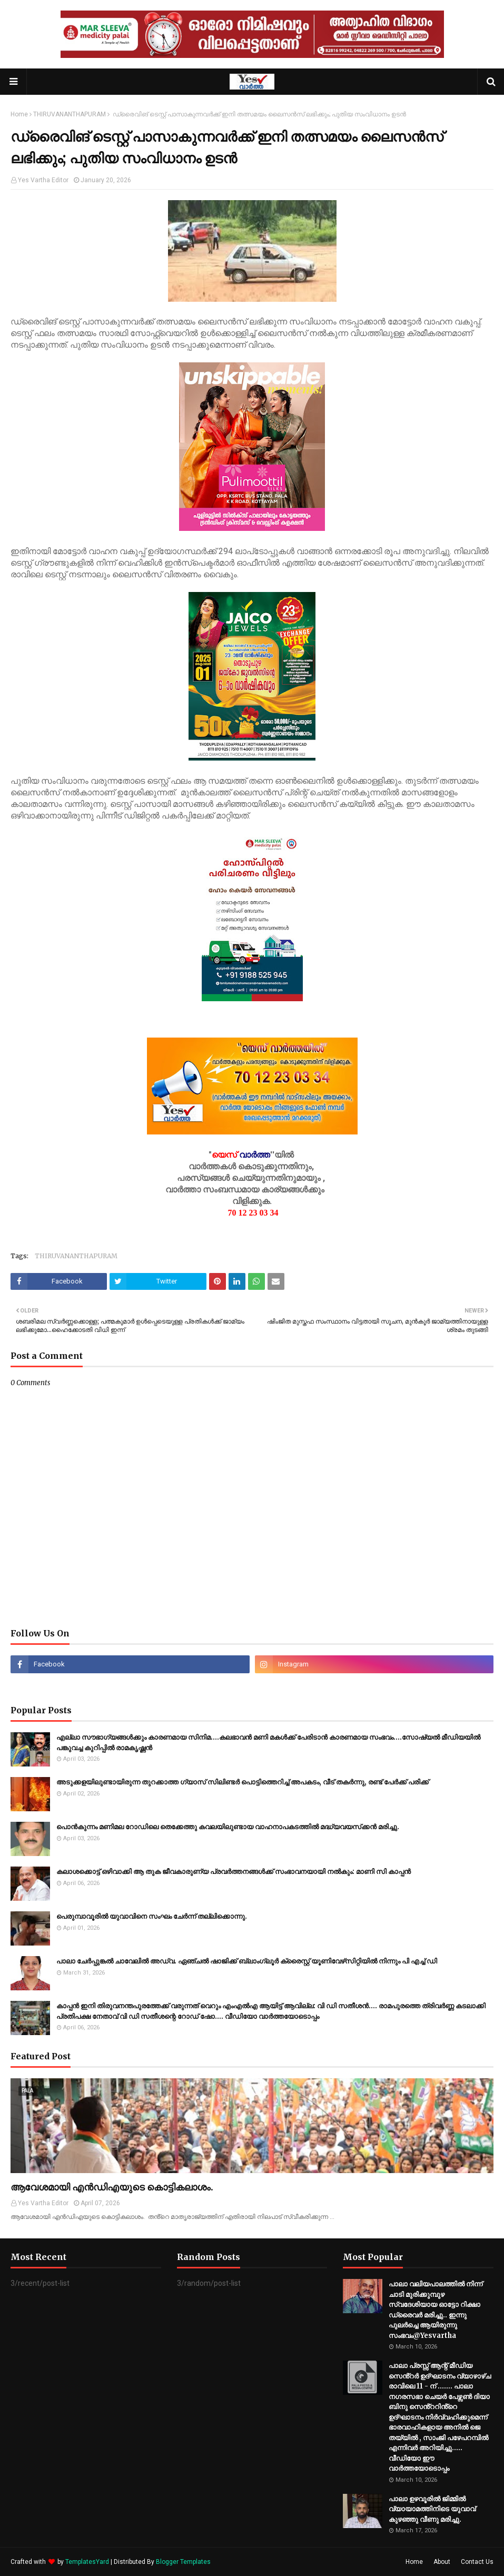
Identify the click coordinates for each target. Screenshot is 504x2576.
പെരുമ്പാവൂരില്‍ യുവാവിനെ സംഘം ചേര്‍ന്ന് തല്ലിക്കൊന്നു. (151, 1916)
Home (19, 114)
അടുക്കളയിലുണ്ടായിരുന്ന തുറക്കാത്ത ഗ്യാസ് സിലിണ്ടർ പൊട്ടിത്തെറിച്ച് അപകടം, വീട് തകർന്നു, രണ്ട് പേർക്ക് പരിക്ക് (242, 1782)
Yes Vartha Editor (43, 180)
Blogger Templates (183, 2561)
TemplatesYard (87, 2561)
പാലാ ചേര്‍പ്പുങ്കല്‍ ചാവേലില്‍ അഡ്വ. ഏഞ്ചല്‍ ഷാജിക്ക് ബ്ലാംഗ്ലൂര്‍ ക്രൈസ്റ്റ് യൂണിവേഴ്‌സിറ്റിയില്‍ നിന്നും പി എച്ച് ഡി (246, 1961)
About (441, 2561)
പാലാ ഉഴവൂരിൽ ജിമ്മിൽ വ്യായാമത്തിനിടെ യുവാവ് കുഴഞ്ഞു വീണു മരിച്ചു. (432, 2509)
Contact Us (477, 2561)
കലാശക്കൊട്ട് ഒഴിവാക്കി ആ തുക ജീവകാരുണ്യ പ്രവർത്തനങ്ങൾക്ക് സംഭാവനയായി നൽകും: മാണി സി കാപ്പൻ (233, 1871)
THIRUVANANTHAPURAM (69, 114)
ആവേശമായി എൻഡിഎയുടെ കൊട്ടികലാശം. (112, 2187)
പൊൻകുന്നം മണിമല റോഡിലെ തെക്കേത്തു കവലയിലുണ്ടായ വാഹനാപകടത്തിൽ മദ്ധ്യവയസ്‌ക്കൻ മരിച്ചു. (227, 1826)
